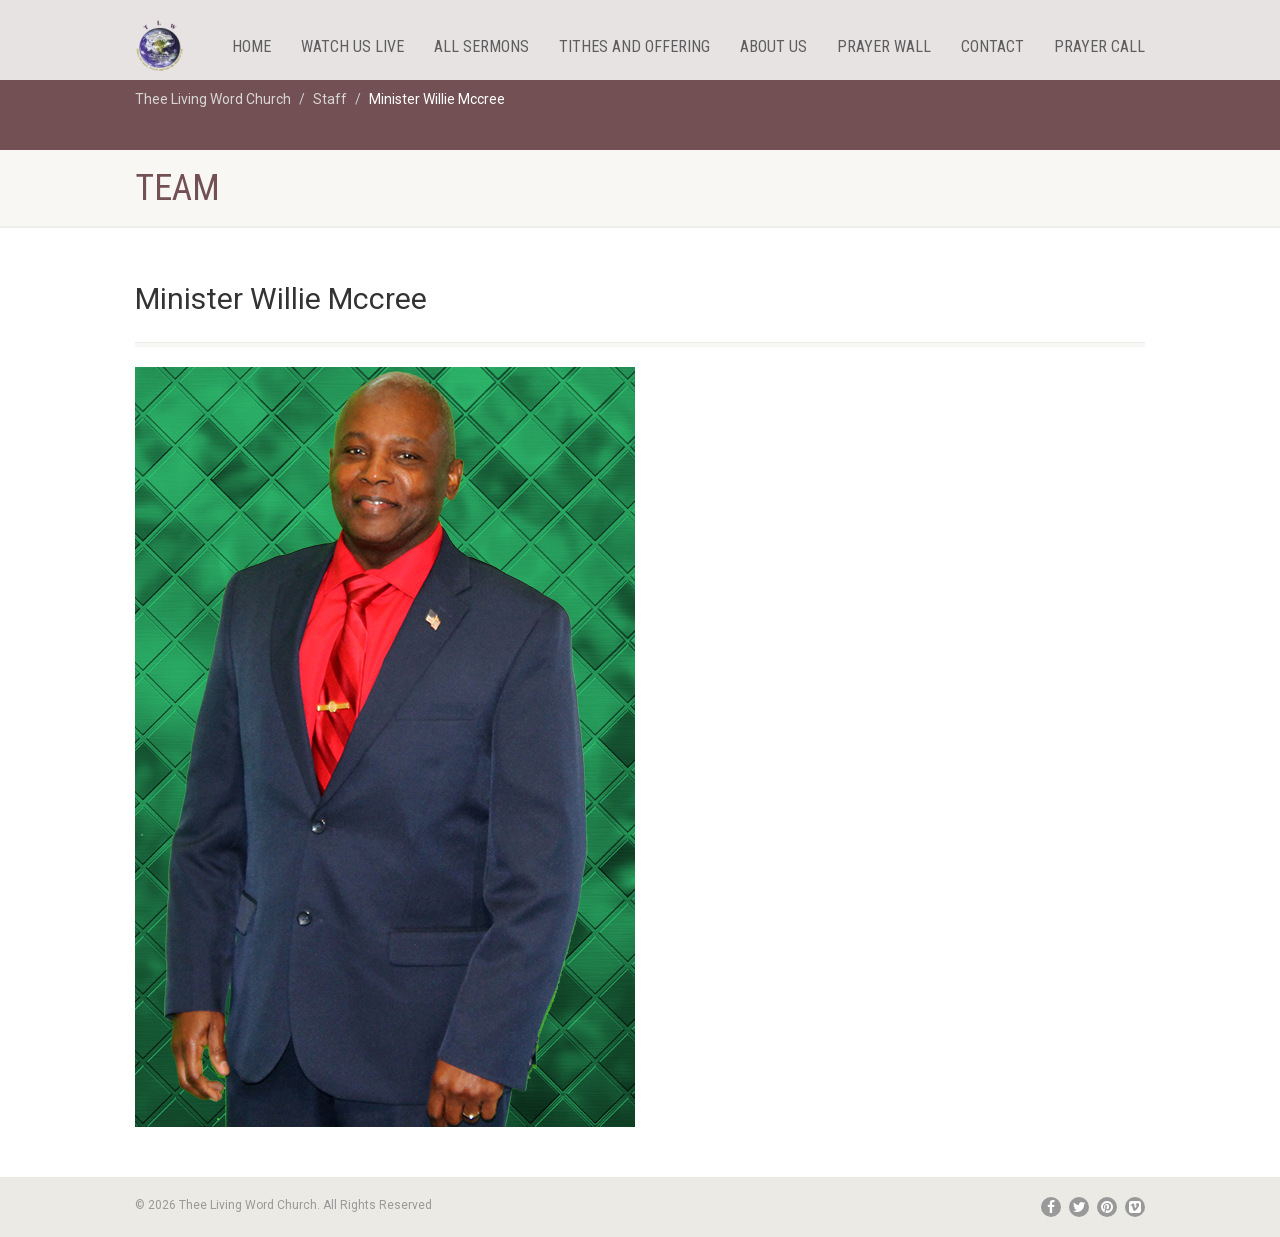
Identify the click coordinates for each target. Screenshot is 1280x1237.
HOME (251, 46)
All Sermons (481, 46)
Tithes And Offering (634, 46)
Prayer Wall (884, 46)
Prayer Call (1099, 46)
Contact (992, 46)
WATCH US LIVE (352, 46)
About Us (773, 46)
